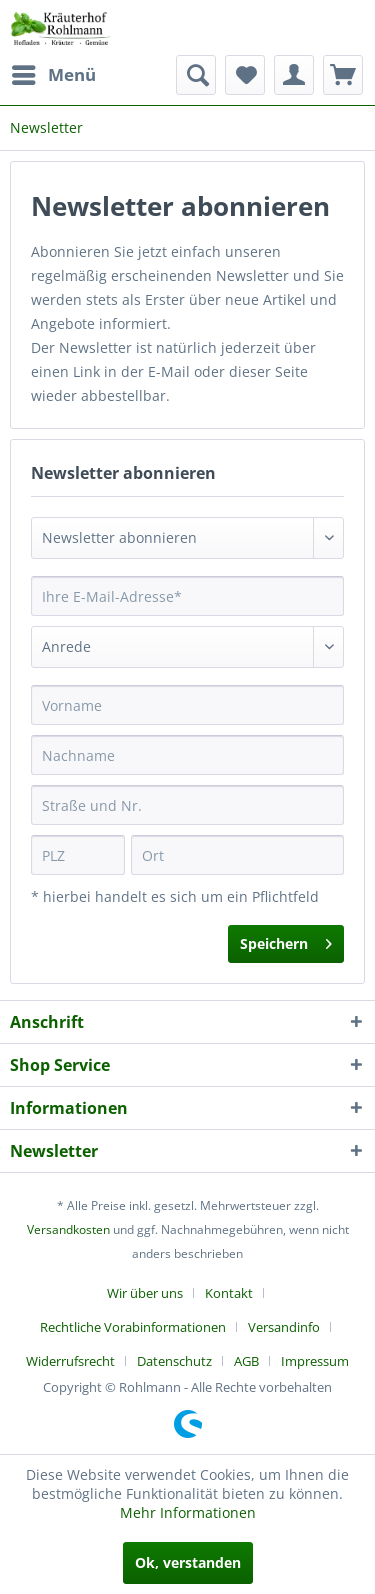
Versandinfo (284, 1327)
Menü (54, 72)
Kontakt (229, 1293)
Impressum (315, 1361)
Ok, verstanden (188, 1562)
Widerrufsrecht (70, 1361)
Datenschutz (174, 1361)
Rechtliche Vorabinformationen (133, 1327)
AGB (246, 1361)
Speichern (286, 940)
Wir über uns (145, 1293)
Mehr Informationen (188, 1512)
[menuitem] (53, 75)
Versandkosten (68, 1229)
